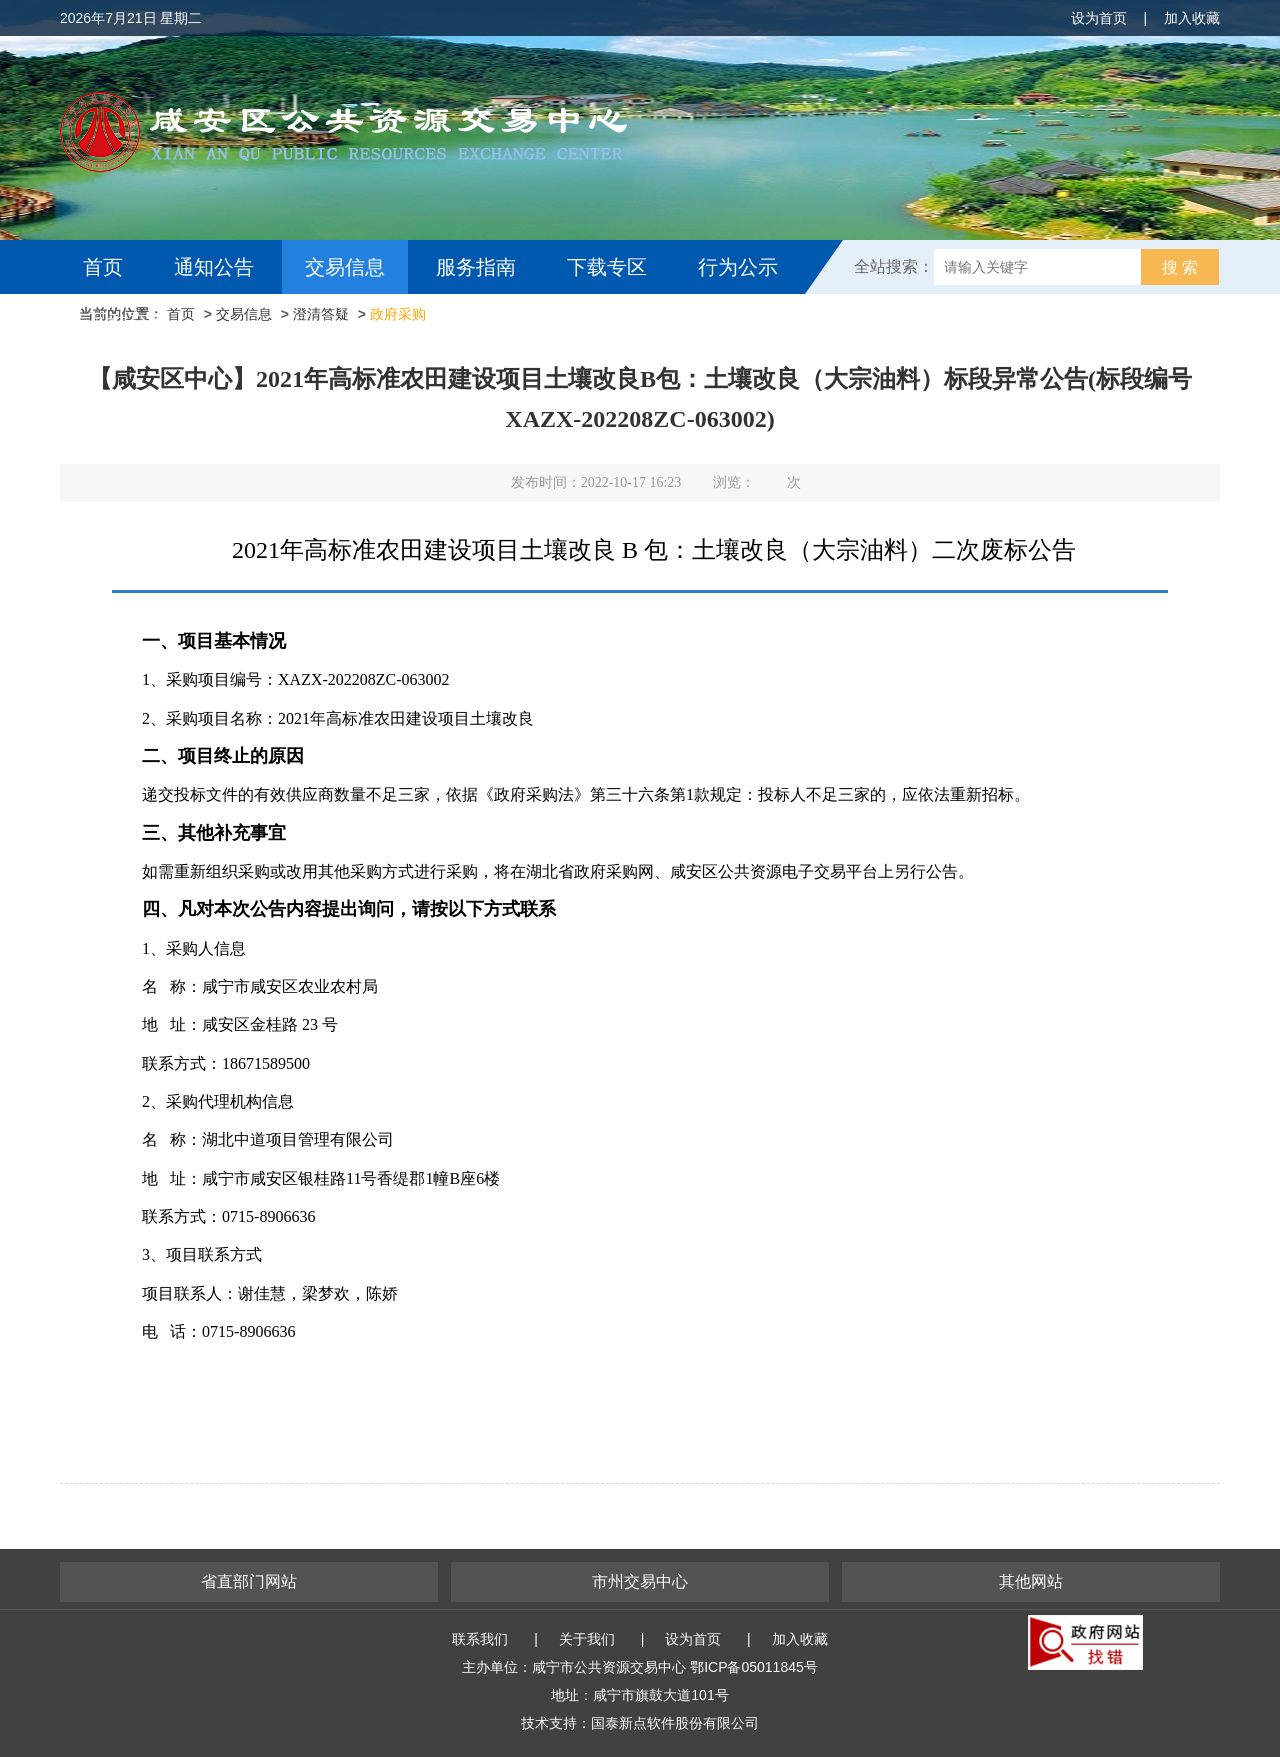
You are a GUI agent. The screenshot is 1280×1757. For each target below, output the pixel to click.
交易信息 (345, 267)
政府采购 (398, 314)
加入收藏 (1192, 18)
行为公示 (738, 267)
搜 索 (1180, 267)
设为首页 (1099, 18)
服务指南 (476, 267)
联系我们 (480, 1639)
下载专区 (607, 267)
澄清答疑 (321, 314)
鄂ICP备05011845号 (754, 1667)
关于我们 (587, 1639)
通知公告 (214, 267)
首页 (103, 267)
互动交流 (128, 321)
